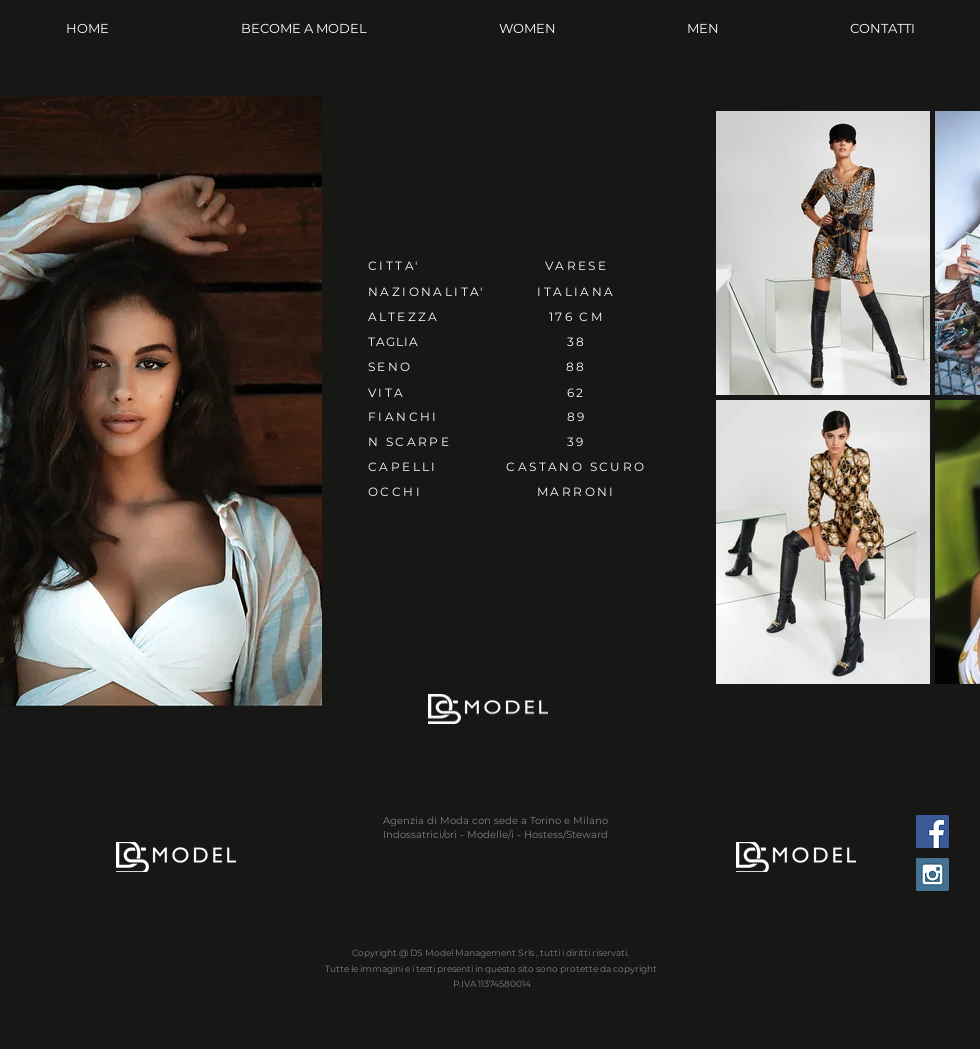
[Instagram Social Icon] (932, 874)
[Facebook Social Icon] (932, 831)
